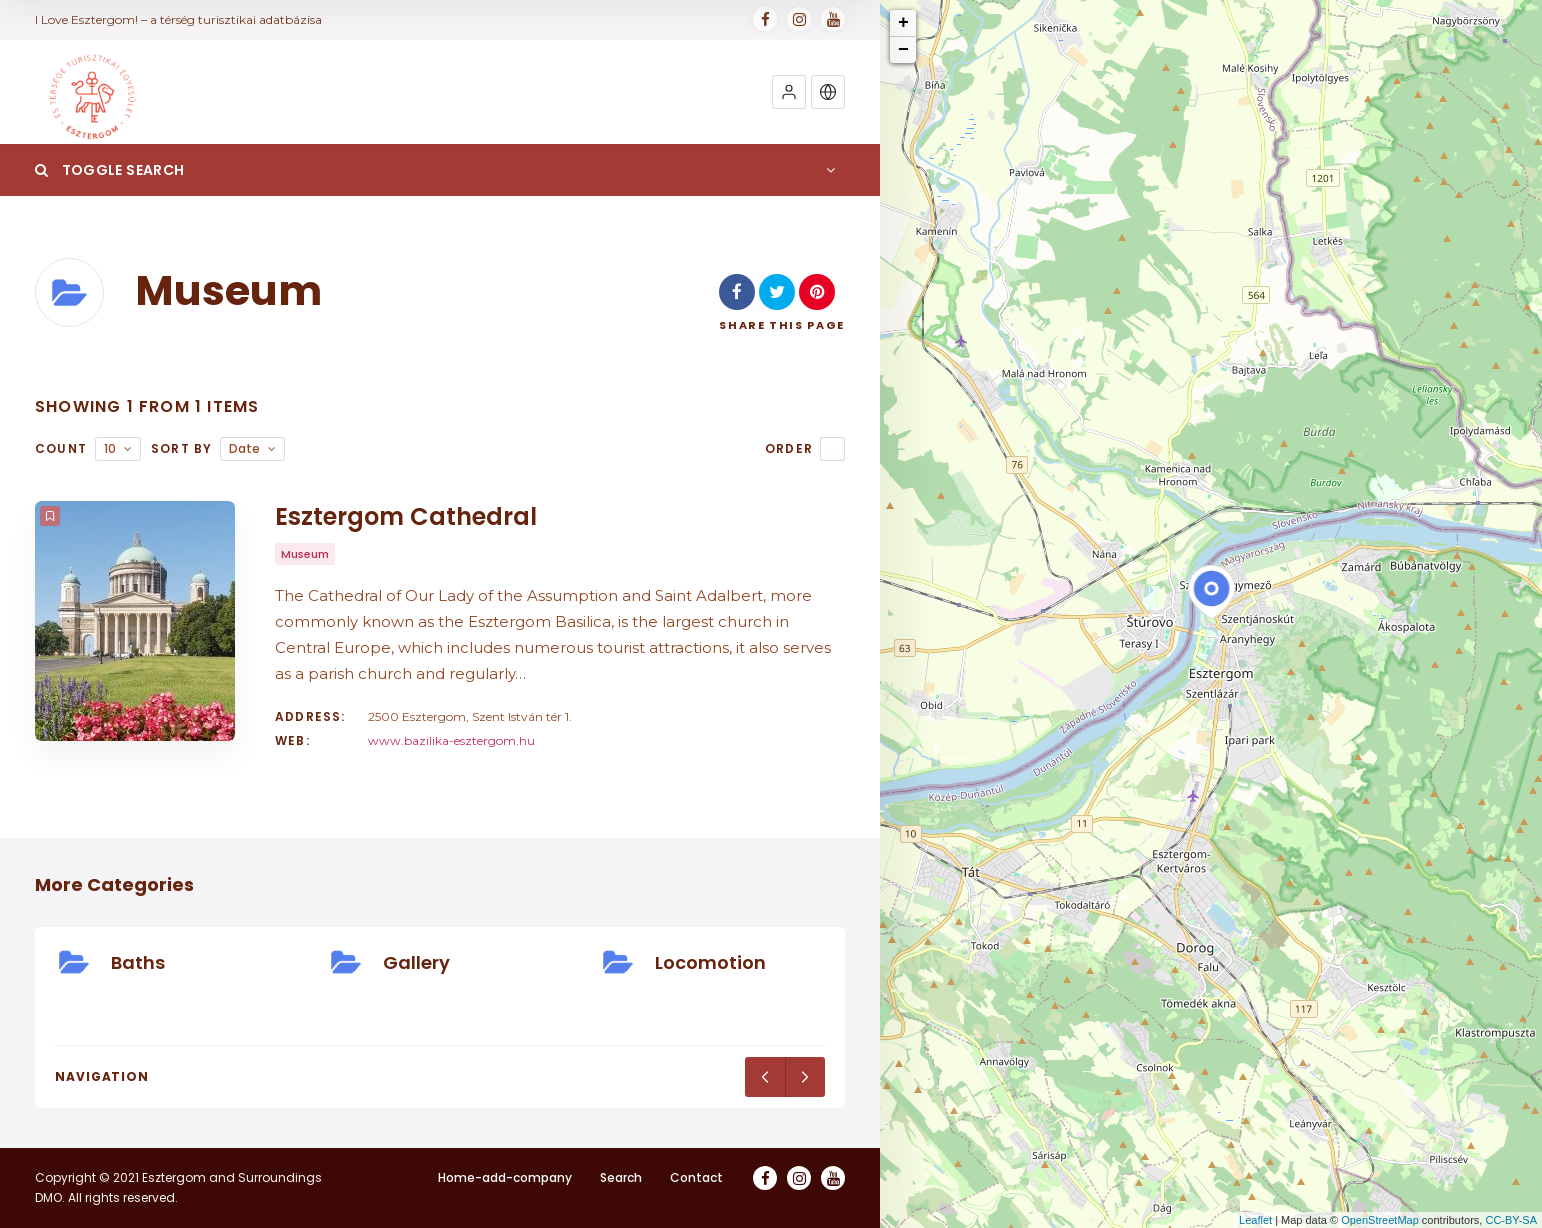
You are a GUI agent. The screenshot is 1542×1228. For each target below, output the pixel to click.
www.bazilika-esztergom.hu (451, 740)
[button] (789, 92)
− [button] (903, 50)
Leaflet (1255, 1220)
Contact (696, 1177)
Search (621, 1177)
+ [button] (903, 23)
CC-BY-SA (1511, 1220)
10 (110, 448)
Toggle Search (109, 170)
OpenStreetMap (1380, 1220)
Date (244, 448)
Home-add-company (505, 1177)
